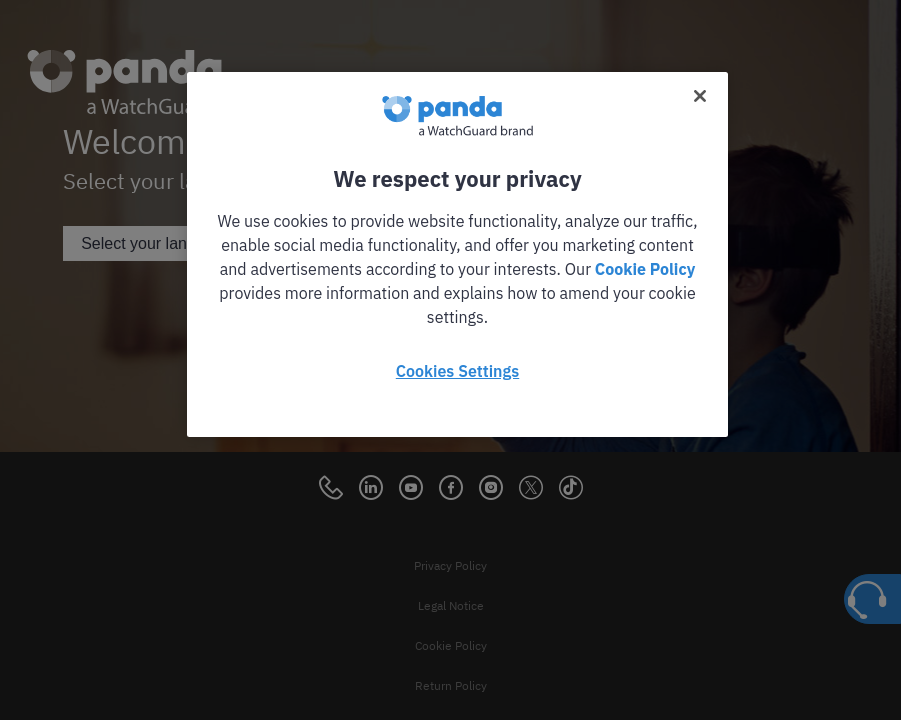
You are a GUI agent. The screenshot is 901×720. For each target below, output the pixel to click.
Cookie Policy (645, 269)
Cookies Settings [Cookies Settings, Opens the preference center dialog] (457, 371)
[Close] (700, 96)
